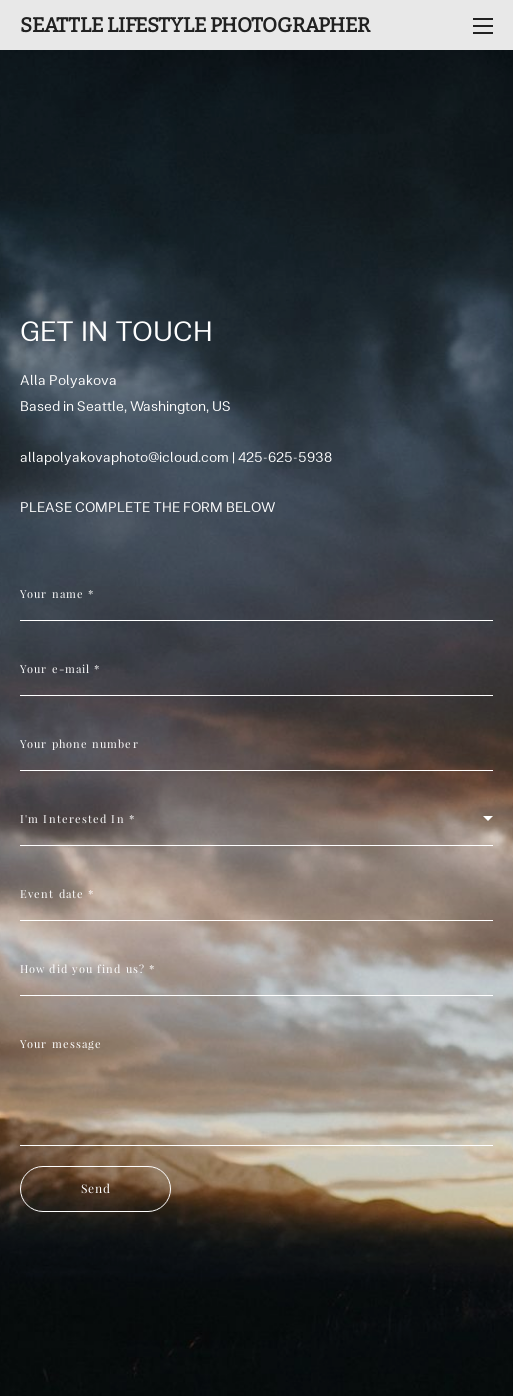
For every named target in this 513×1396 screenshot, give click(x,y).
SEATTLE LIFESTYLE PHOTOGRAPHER (195, 25)
